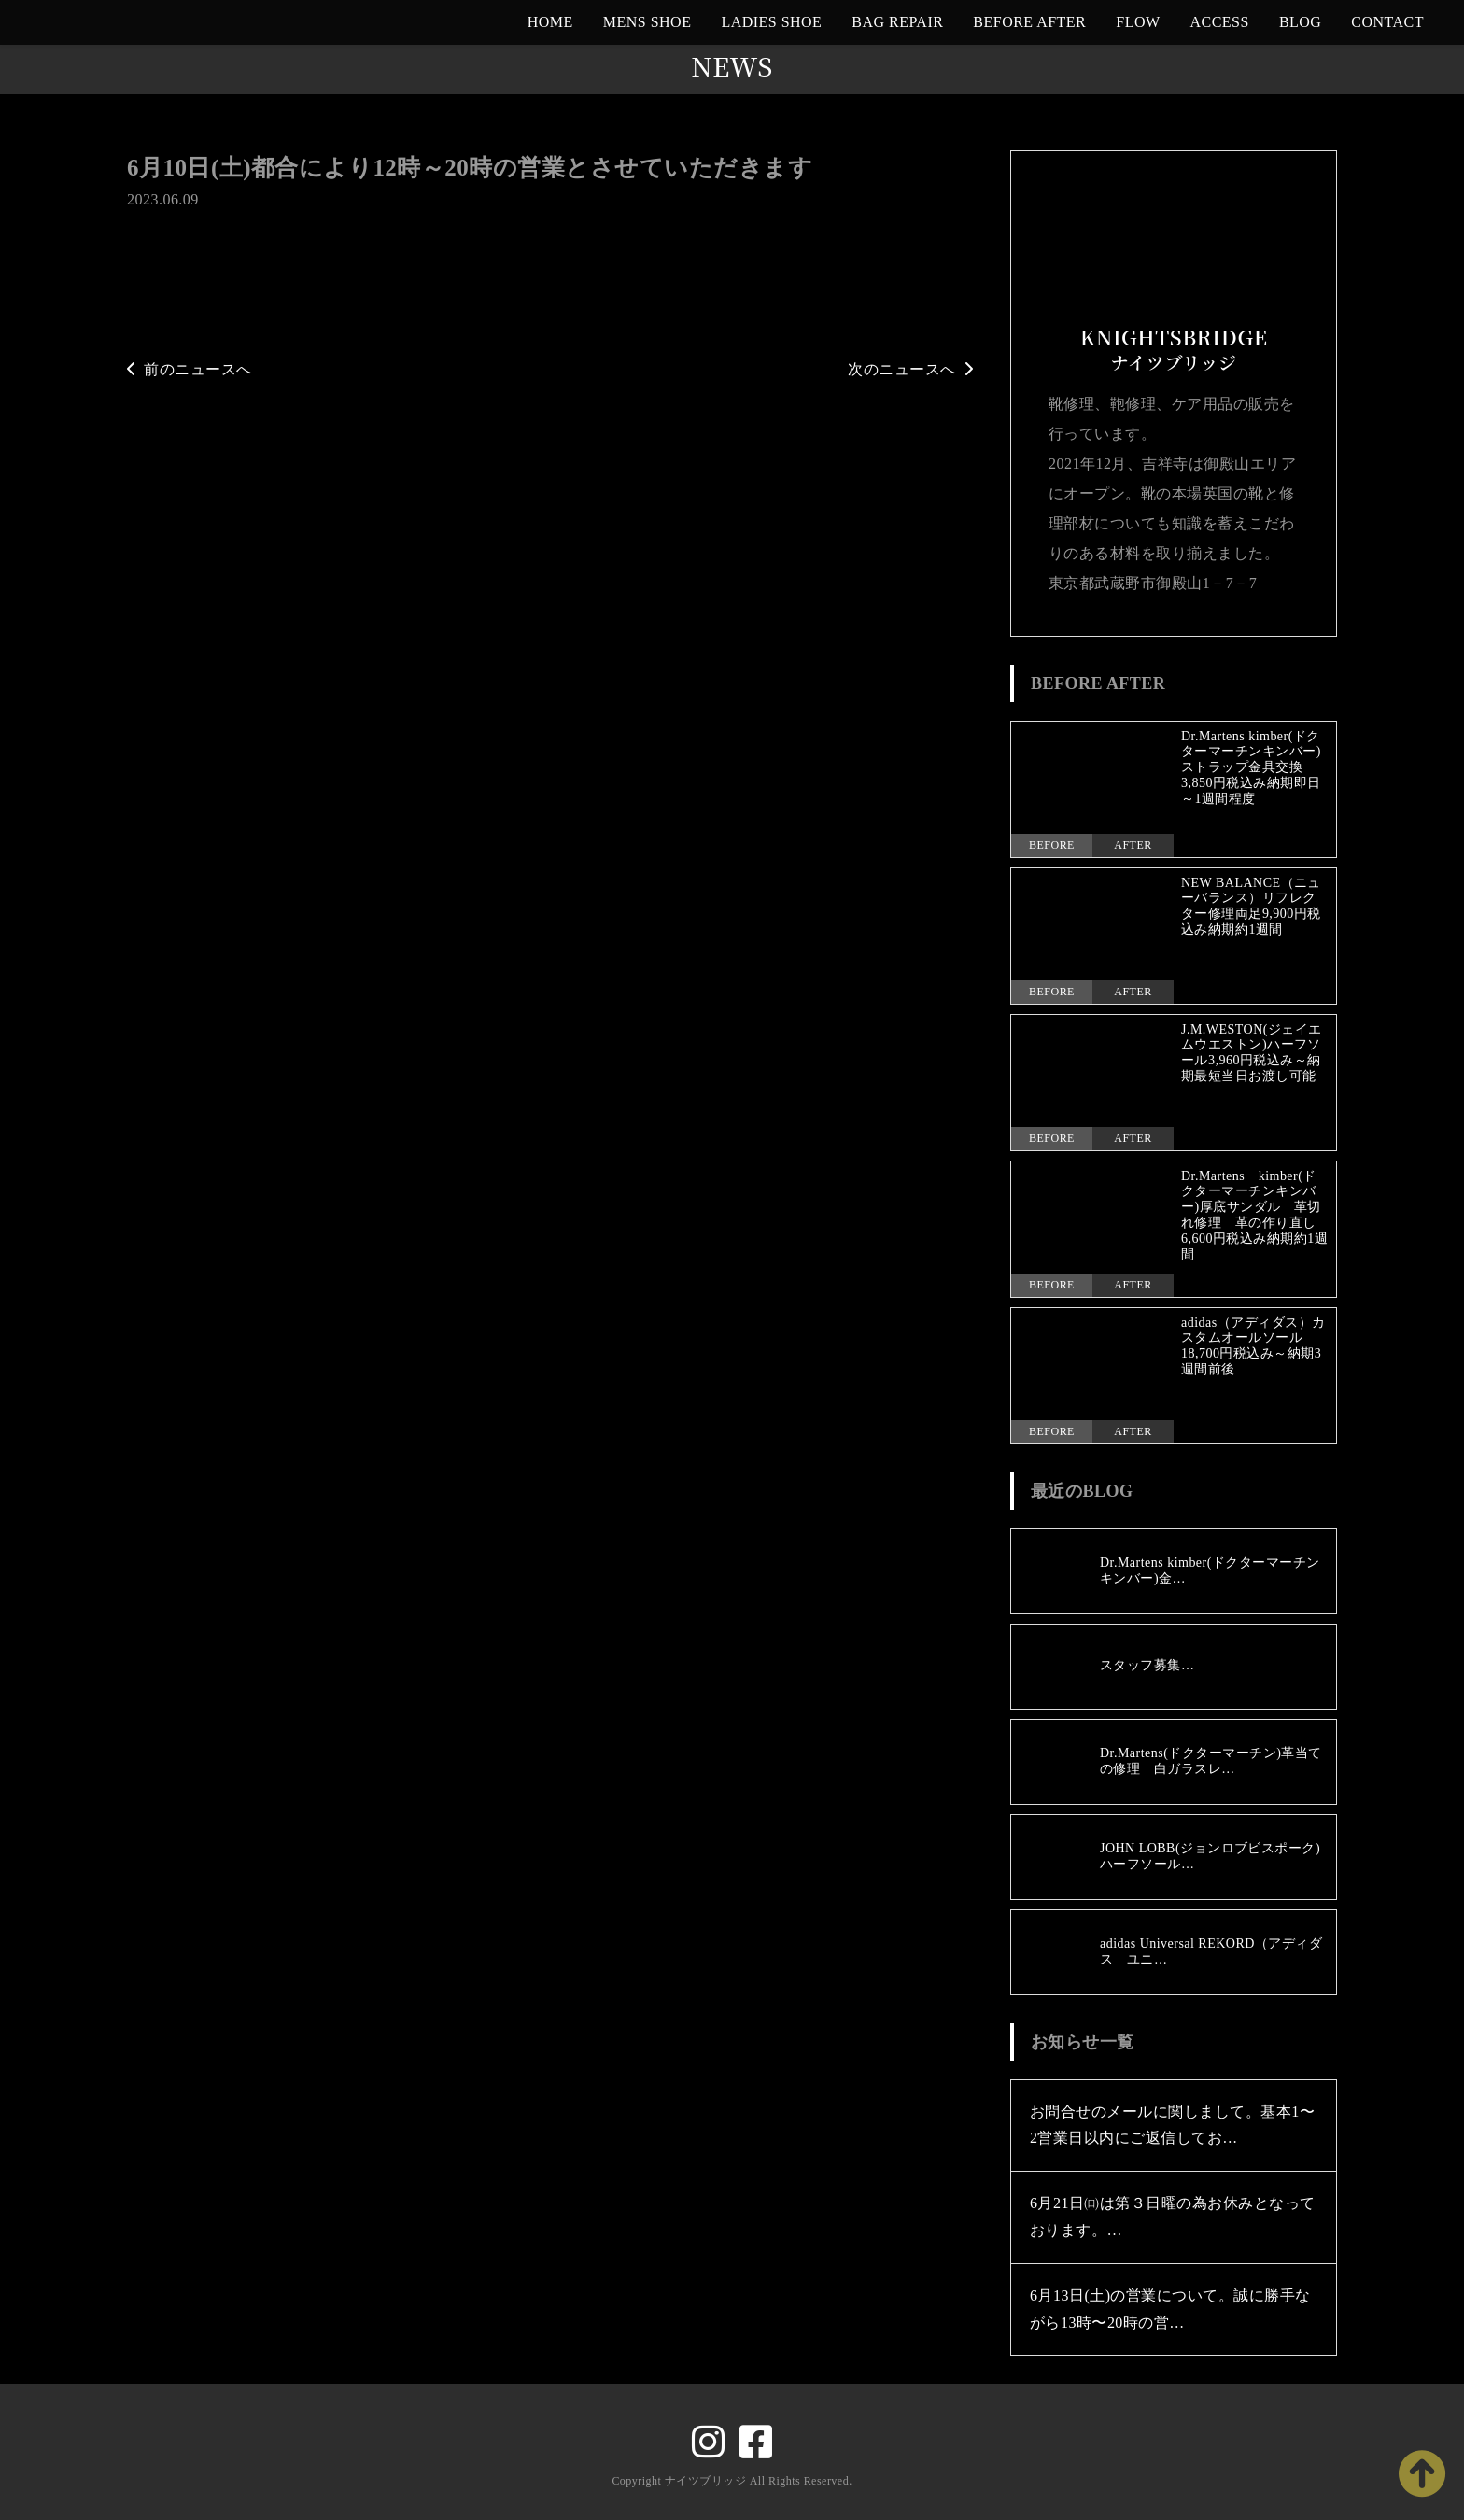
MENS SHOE (647, 22)
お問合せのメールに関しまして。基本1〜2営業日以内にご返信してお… (1172, 2125)
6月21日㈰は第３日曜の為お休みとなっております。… (1173, 2216)
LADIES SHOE (771, 22)
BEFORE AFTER (1029, 22)
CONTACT (1387, 22)
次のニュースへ (910, 369)
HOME (550, 22)
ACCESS (1219, 22)
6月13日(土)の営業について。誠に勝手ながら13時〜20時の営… (1170, 2309)
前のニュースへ (189, 369)
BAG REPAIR (897, 22)
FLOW (1138, 22)
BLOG (1300, 22)
